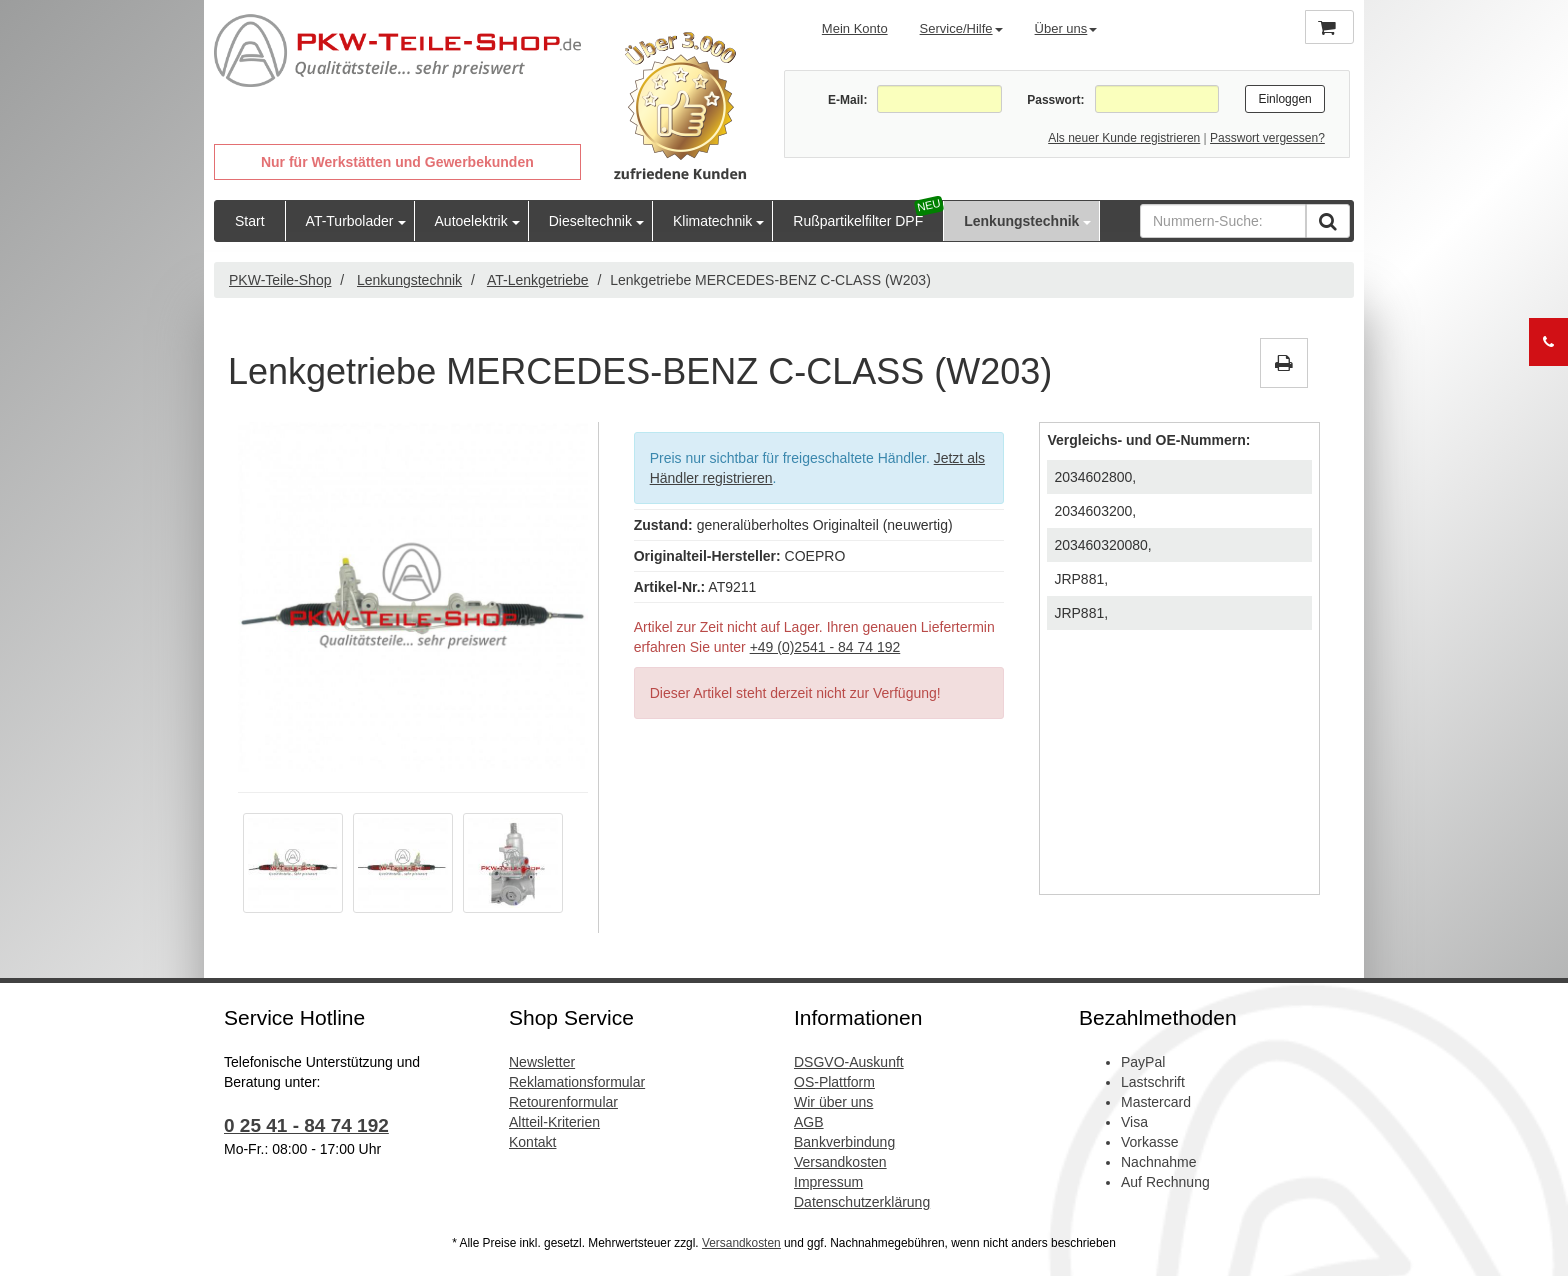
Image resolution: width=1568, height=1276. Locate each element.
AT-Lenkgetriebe (538, 280)
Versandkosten (840, 1162)
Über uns (1066, 28)
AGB (809, 1122)
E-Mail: (847, 100)
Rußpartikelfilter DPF (858, 221)
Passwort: (1055, 100)
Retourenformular (563, 1102)
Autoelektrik (471, 221)
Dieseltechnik (590, 221)
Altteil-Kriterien (554, 1122)
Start (250, 221)
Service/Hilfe (961, 28)
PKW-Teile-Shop (280, 280)
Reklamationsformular (577, 1082)
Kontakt (532, 1142)
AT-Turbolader (350, 221)
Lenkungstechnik (1021, 221)
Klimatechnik (712, 221)
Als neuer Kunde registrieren (1124, 138)
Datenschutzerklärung (862, 1202)
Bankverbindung (844, 1142)
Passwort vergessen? (1267, 138)
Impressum (828, 1182)
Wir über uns (833, 1102)
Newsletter (542, 1062)
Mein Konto (855, 28)
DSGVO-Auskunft (849, 1062)
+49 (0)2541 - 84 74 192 (825, 647)
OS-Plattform (834, 1082)
